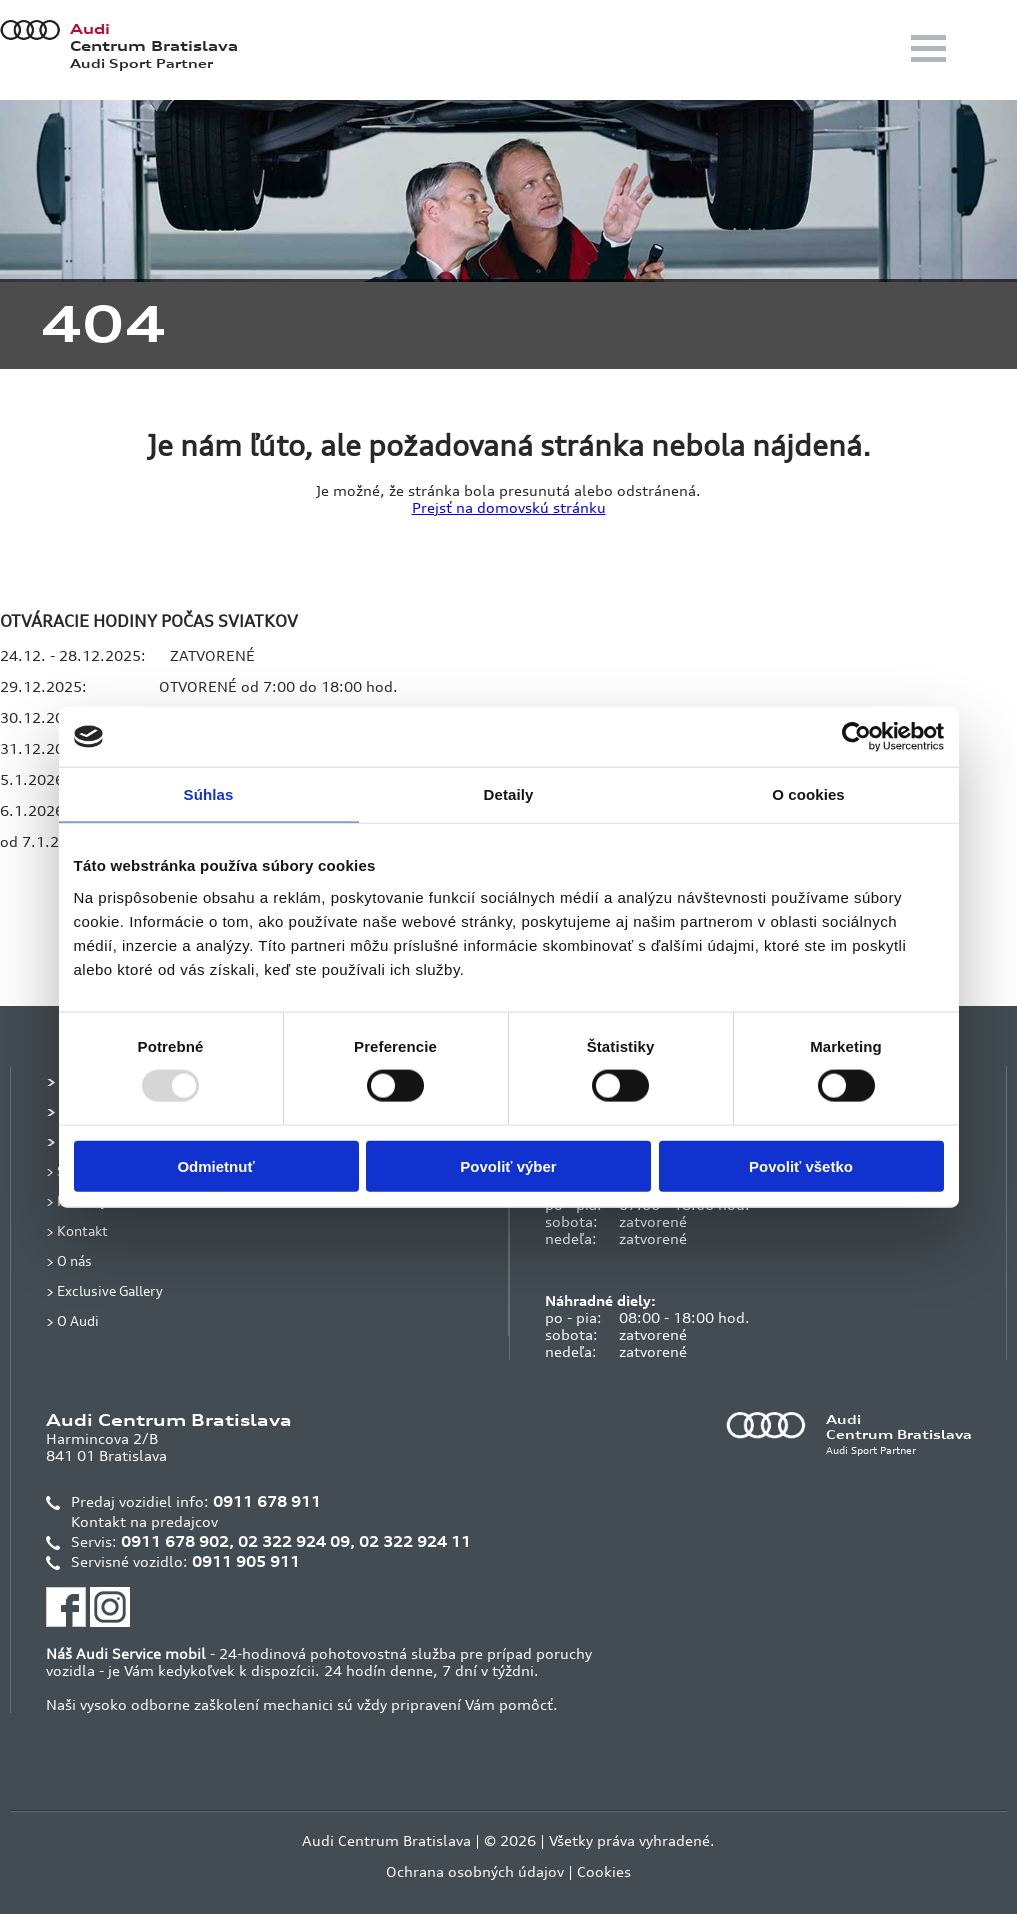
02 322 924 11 (415, 1541)
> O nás (69, 1260)
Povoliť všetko (801, 1165)
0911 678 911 (267, 1501)
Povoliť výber (508, 1165)
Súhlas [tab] (209, 794)
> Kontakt (77, 1230)
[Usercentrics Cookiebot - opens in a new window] (856, 737)
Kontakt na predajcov (144, 1521)
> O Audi (72, 1320)
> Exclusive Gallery (104, 1290)
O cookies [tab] (808, 794)
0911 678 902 (175, 1541)
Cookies (604, 1871)
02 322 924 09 (294, 1541)
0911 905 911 (246, 1561)
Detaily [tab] (509, 794)
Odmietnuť (215, 1165)
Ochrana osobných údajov (475, 1871)
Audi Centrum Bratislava (386, 1840)
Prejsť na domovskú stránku (509, 507)
